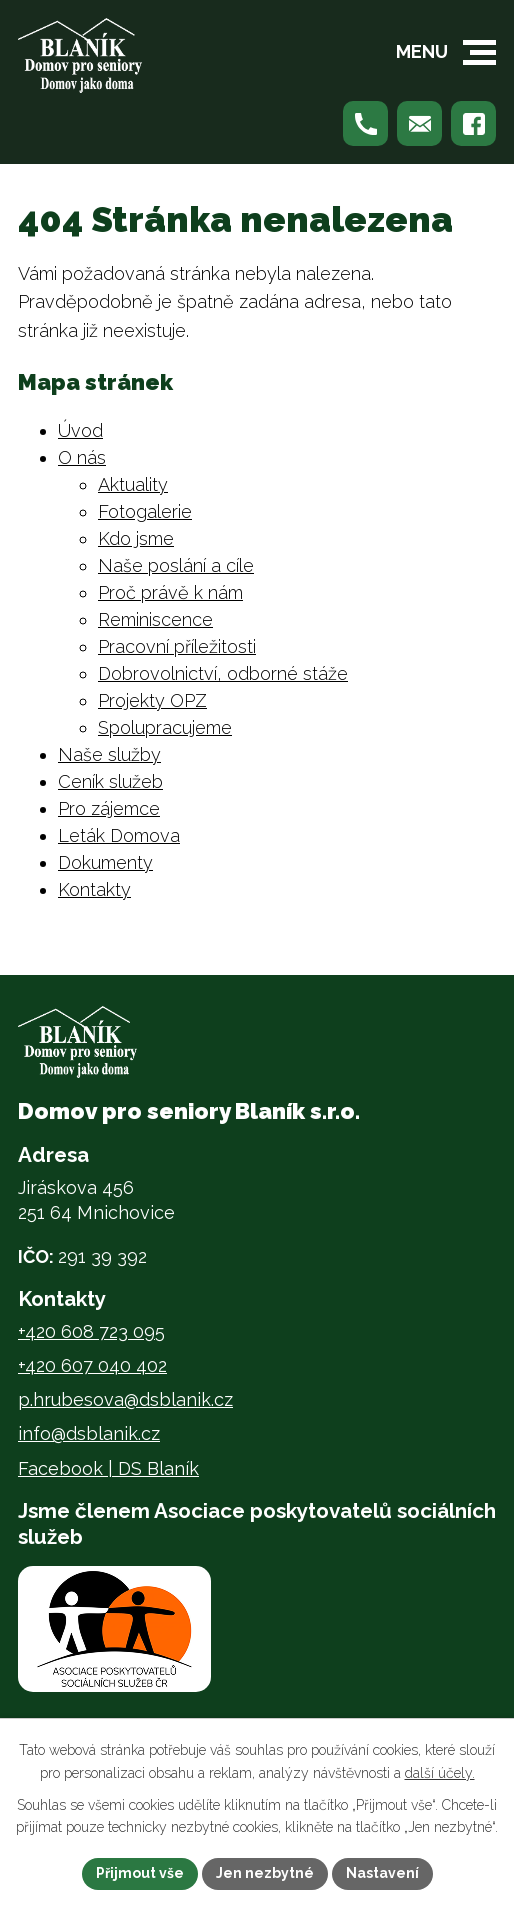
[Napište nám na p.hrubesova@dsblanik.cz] (419, 123)
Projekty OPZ (152, 700)
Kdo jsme (136, 538)
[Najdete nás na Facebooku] (473, 123)
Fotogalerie (145, 511)
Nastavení (382, 1873)
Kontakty (94, 889)
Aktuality (133, 484)
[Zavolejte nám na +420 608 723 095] (365, 123)
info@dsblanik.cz (89, 1433)
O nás (82, 457)
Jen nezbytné (265, 1873)
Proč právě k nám (170, 592)
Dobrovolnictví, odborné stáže (223, 673)
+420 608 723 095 (91, 1331)
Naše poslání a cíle (176, 565)
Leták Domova (119, 835)
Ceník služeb (110, 781)
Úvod (80, 430)
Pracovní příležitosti (177, 646)
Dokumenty (105, 862)
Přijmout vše (140, 1873)
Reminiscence (155, 619)
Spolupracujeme (165, 727)
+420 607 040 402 (92, 1365)
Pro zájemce (109, 808)
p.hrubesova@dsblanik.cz (125, 1399)
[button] (479, 52)
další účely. (440, 1773)
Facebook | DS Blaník (108, 1468)
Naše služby (109, 754)
